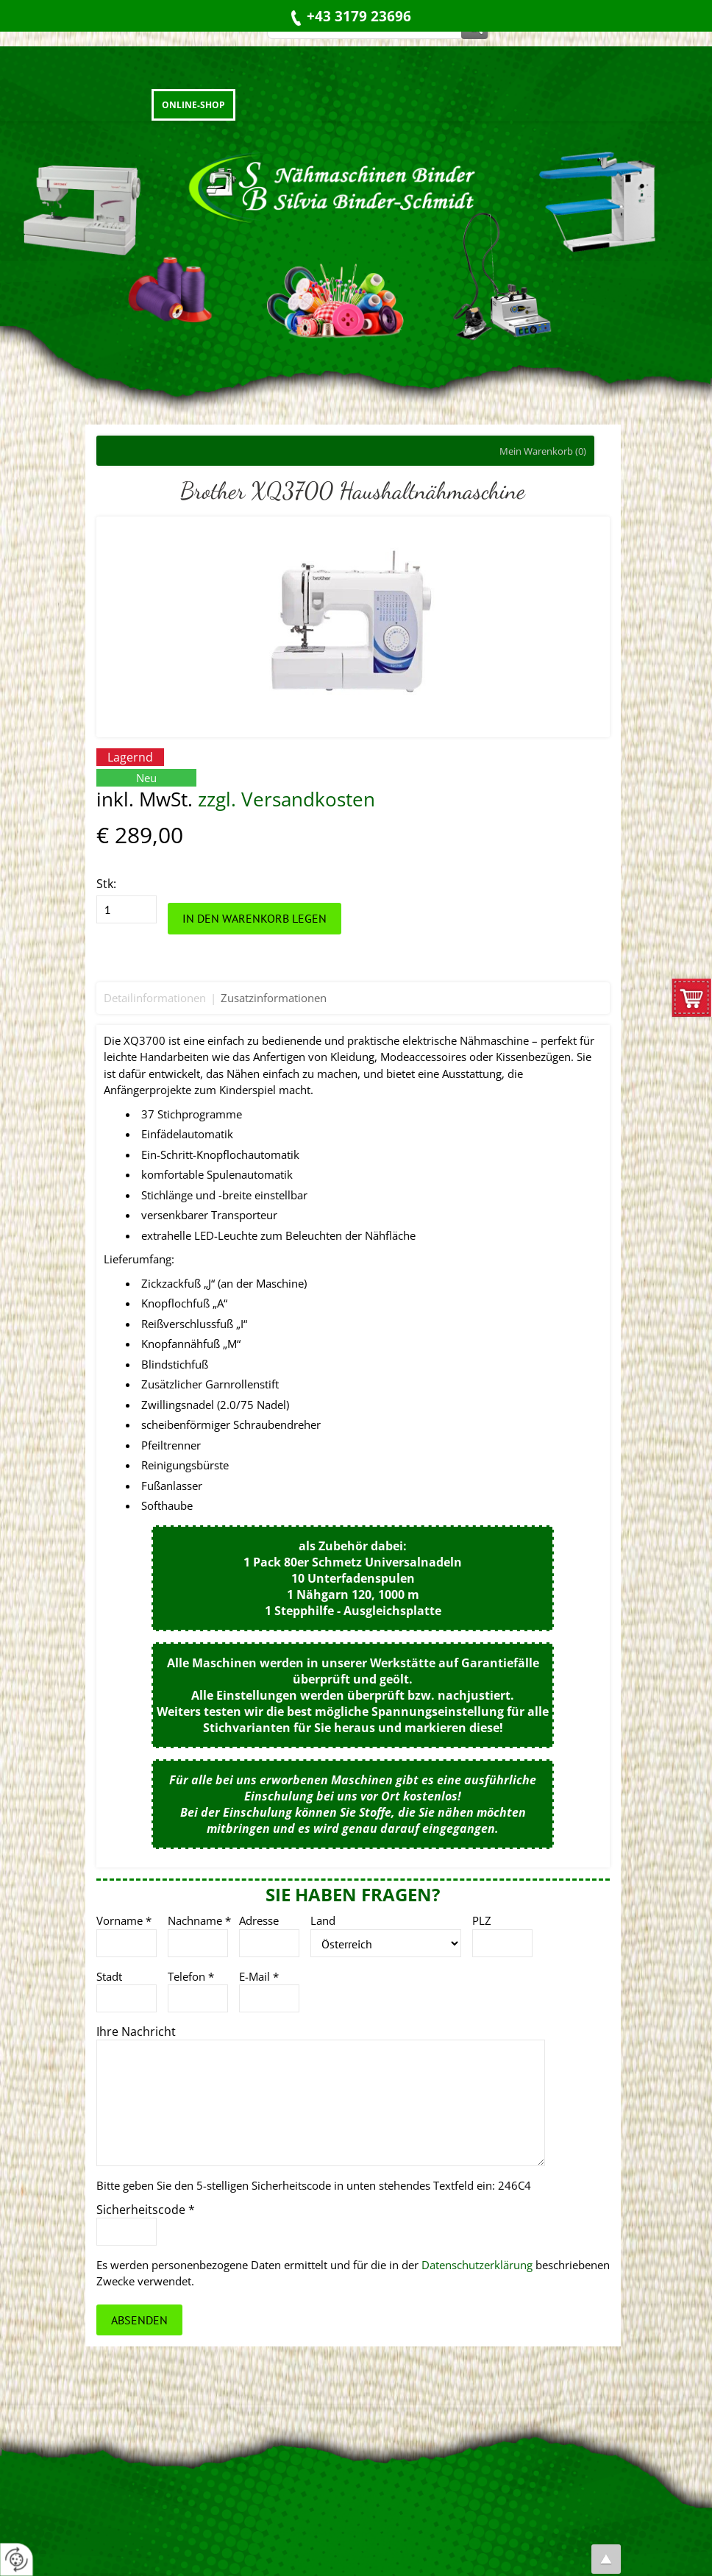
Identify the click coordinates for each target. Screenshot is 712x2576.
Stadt (109, 1976)
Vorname (124, 1920)
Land (322, 1920)
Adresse (259, 1920)
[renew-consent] (16, 2559)
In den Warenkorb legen (254, 918)
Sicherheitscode (145, 2209)
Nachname (199, 1920)
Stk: (106, 884)
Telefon (191, 1976)
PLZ (481, 1920)
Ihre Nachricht (136, 2031)
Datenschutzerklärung (477, 2264)
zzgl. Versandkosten (286, 799)
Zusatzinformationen (274, 997)
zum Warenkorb (692, 1001)
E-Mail (259, 1976)
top (606, 2559)
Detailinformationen (155, 997)
